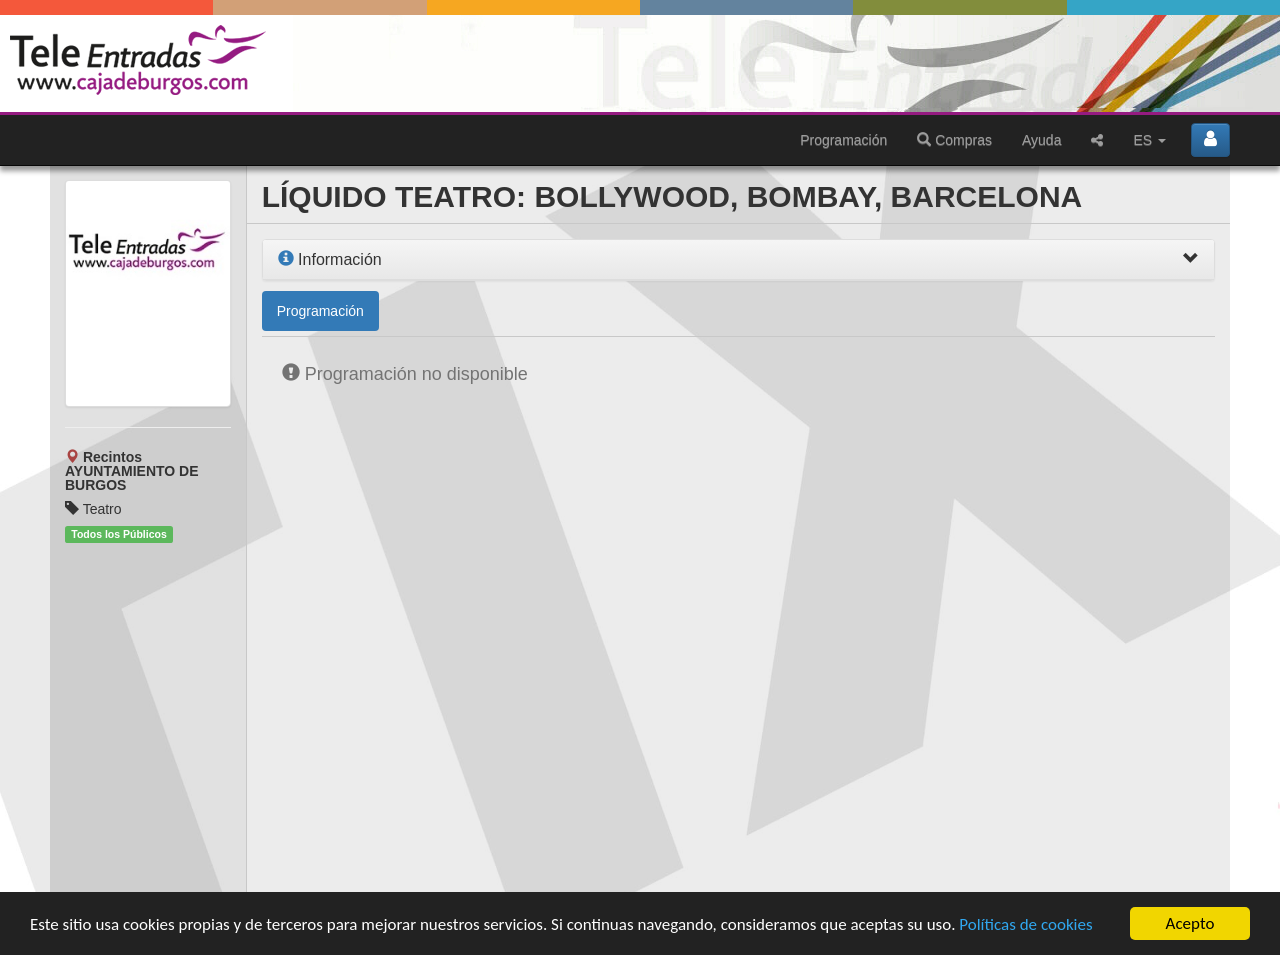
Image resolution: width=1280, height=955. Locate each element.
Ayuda (1041, 140)
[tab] (738, 260)
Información (330, 259)
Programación (843, 140)
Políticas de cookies (1025, 924)
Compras (954, 140)
